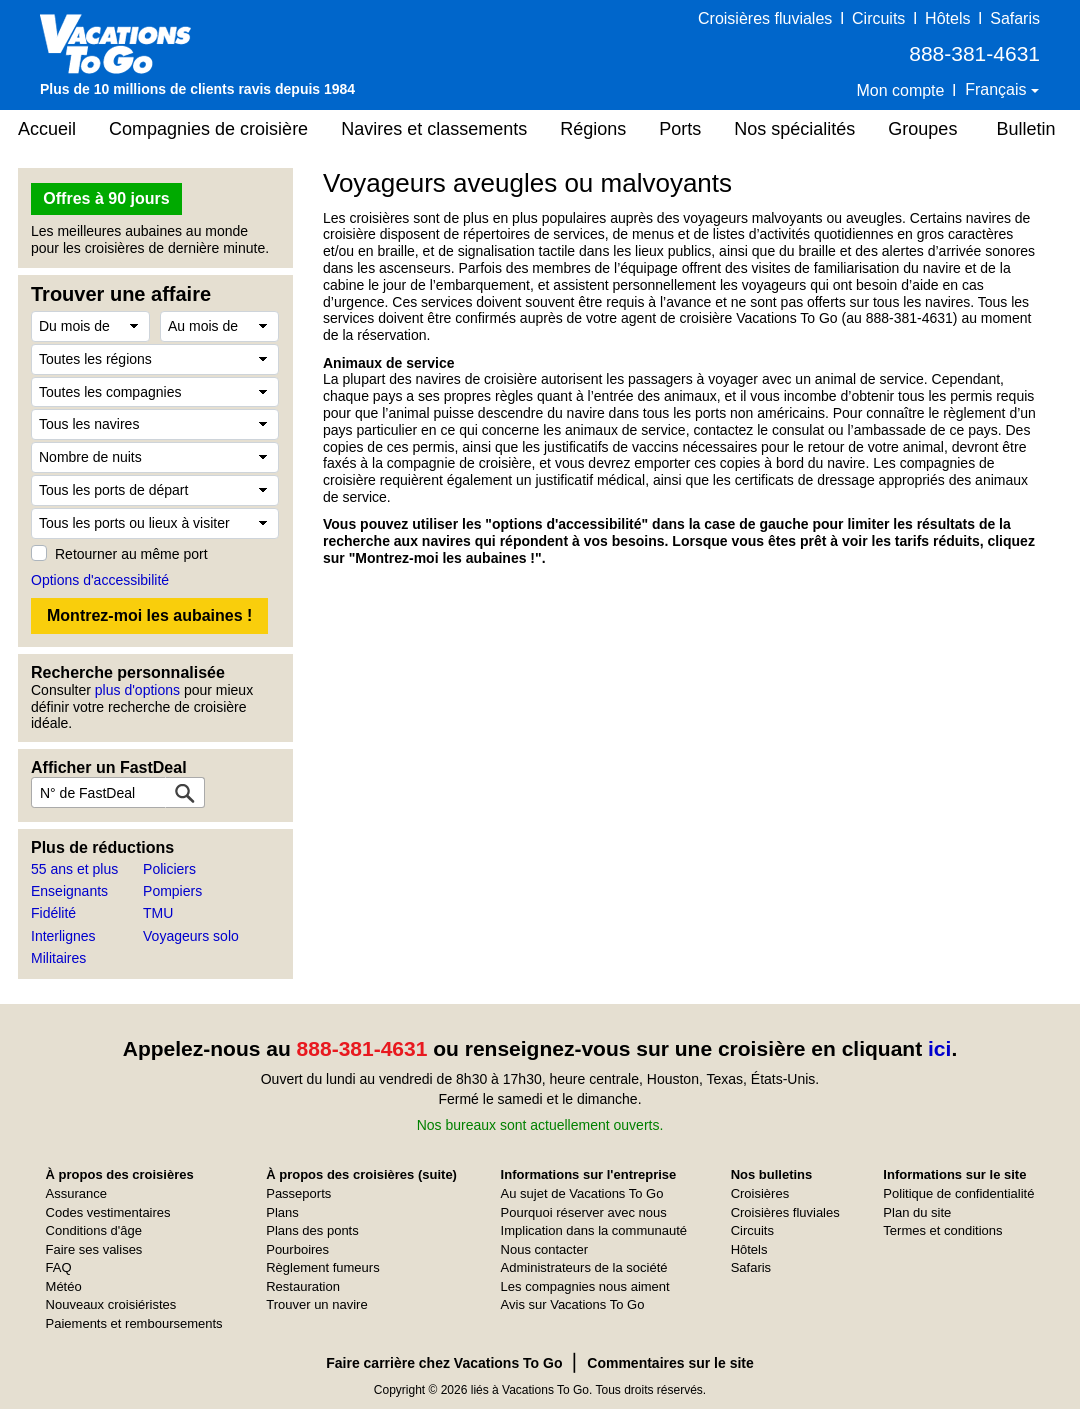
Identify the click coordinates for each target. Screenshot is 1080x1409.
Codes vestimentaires (108, 1212)
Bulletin (1025, 129)
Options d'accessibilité (100, 580)
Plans (282, 1212)
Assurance (76, 1193)
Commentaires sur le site (670, 1363)
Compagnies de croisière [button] (208, 129)
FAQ (59, 1267)
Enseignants (69, 891)
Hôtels (947, 18)
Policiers (169, 869)
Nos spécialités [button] (794, 129)
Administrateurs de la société (584, 1267)
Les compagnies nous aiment (585, 1286)
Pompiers (172, 891)
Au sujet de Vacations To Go (582, 1193)
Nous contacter (544, 1249)
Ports (680, 129)
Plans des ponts (312, 1230)
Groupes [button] (922, 129)
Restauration (303, 1286)
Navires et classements (434, 129)
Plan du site (917, 1212)
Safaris (1015, 18)
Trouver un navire (316, 1304)
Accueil (47, 129)
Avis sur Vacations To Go (573, 1304)
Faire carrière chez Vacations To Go (444, 1363)
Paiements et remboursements (134, 1323)
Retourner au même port (131, 554)
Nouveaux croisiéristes (111, 1304)
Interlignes (63, 936)
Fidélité (53, 913)
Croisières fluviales (765, 18)
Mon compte (900, 90)
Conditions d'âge (94, 1230)
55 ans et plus (74, 869)
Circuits (878, 18)
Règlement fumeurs (322, 1267)
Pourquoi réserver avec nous (584, 1212)
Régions (593, 129)
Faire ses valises (94, 1249)
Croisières (760, 1193)
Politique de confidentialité (958, 1193)
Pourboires (297, 1249)
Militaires (58, 958)
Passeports (298, 1193)
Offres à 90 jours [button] (106, 198)
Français (998, 89)
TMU (158, 913)
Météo (64, 1286)
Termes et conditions (942, 1230)
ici (939, 1048)
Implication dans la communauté (594, 1230)
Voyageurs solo (191, 936)
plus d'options (137, 690)
